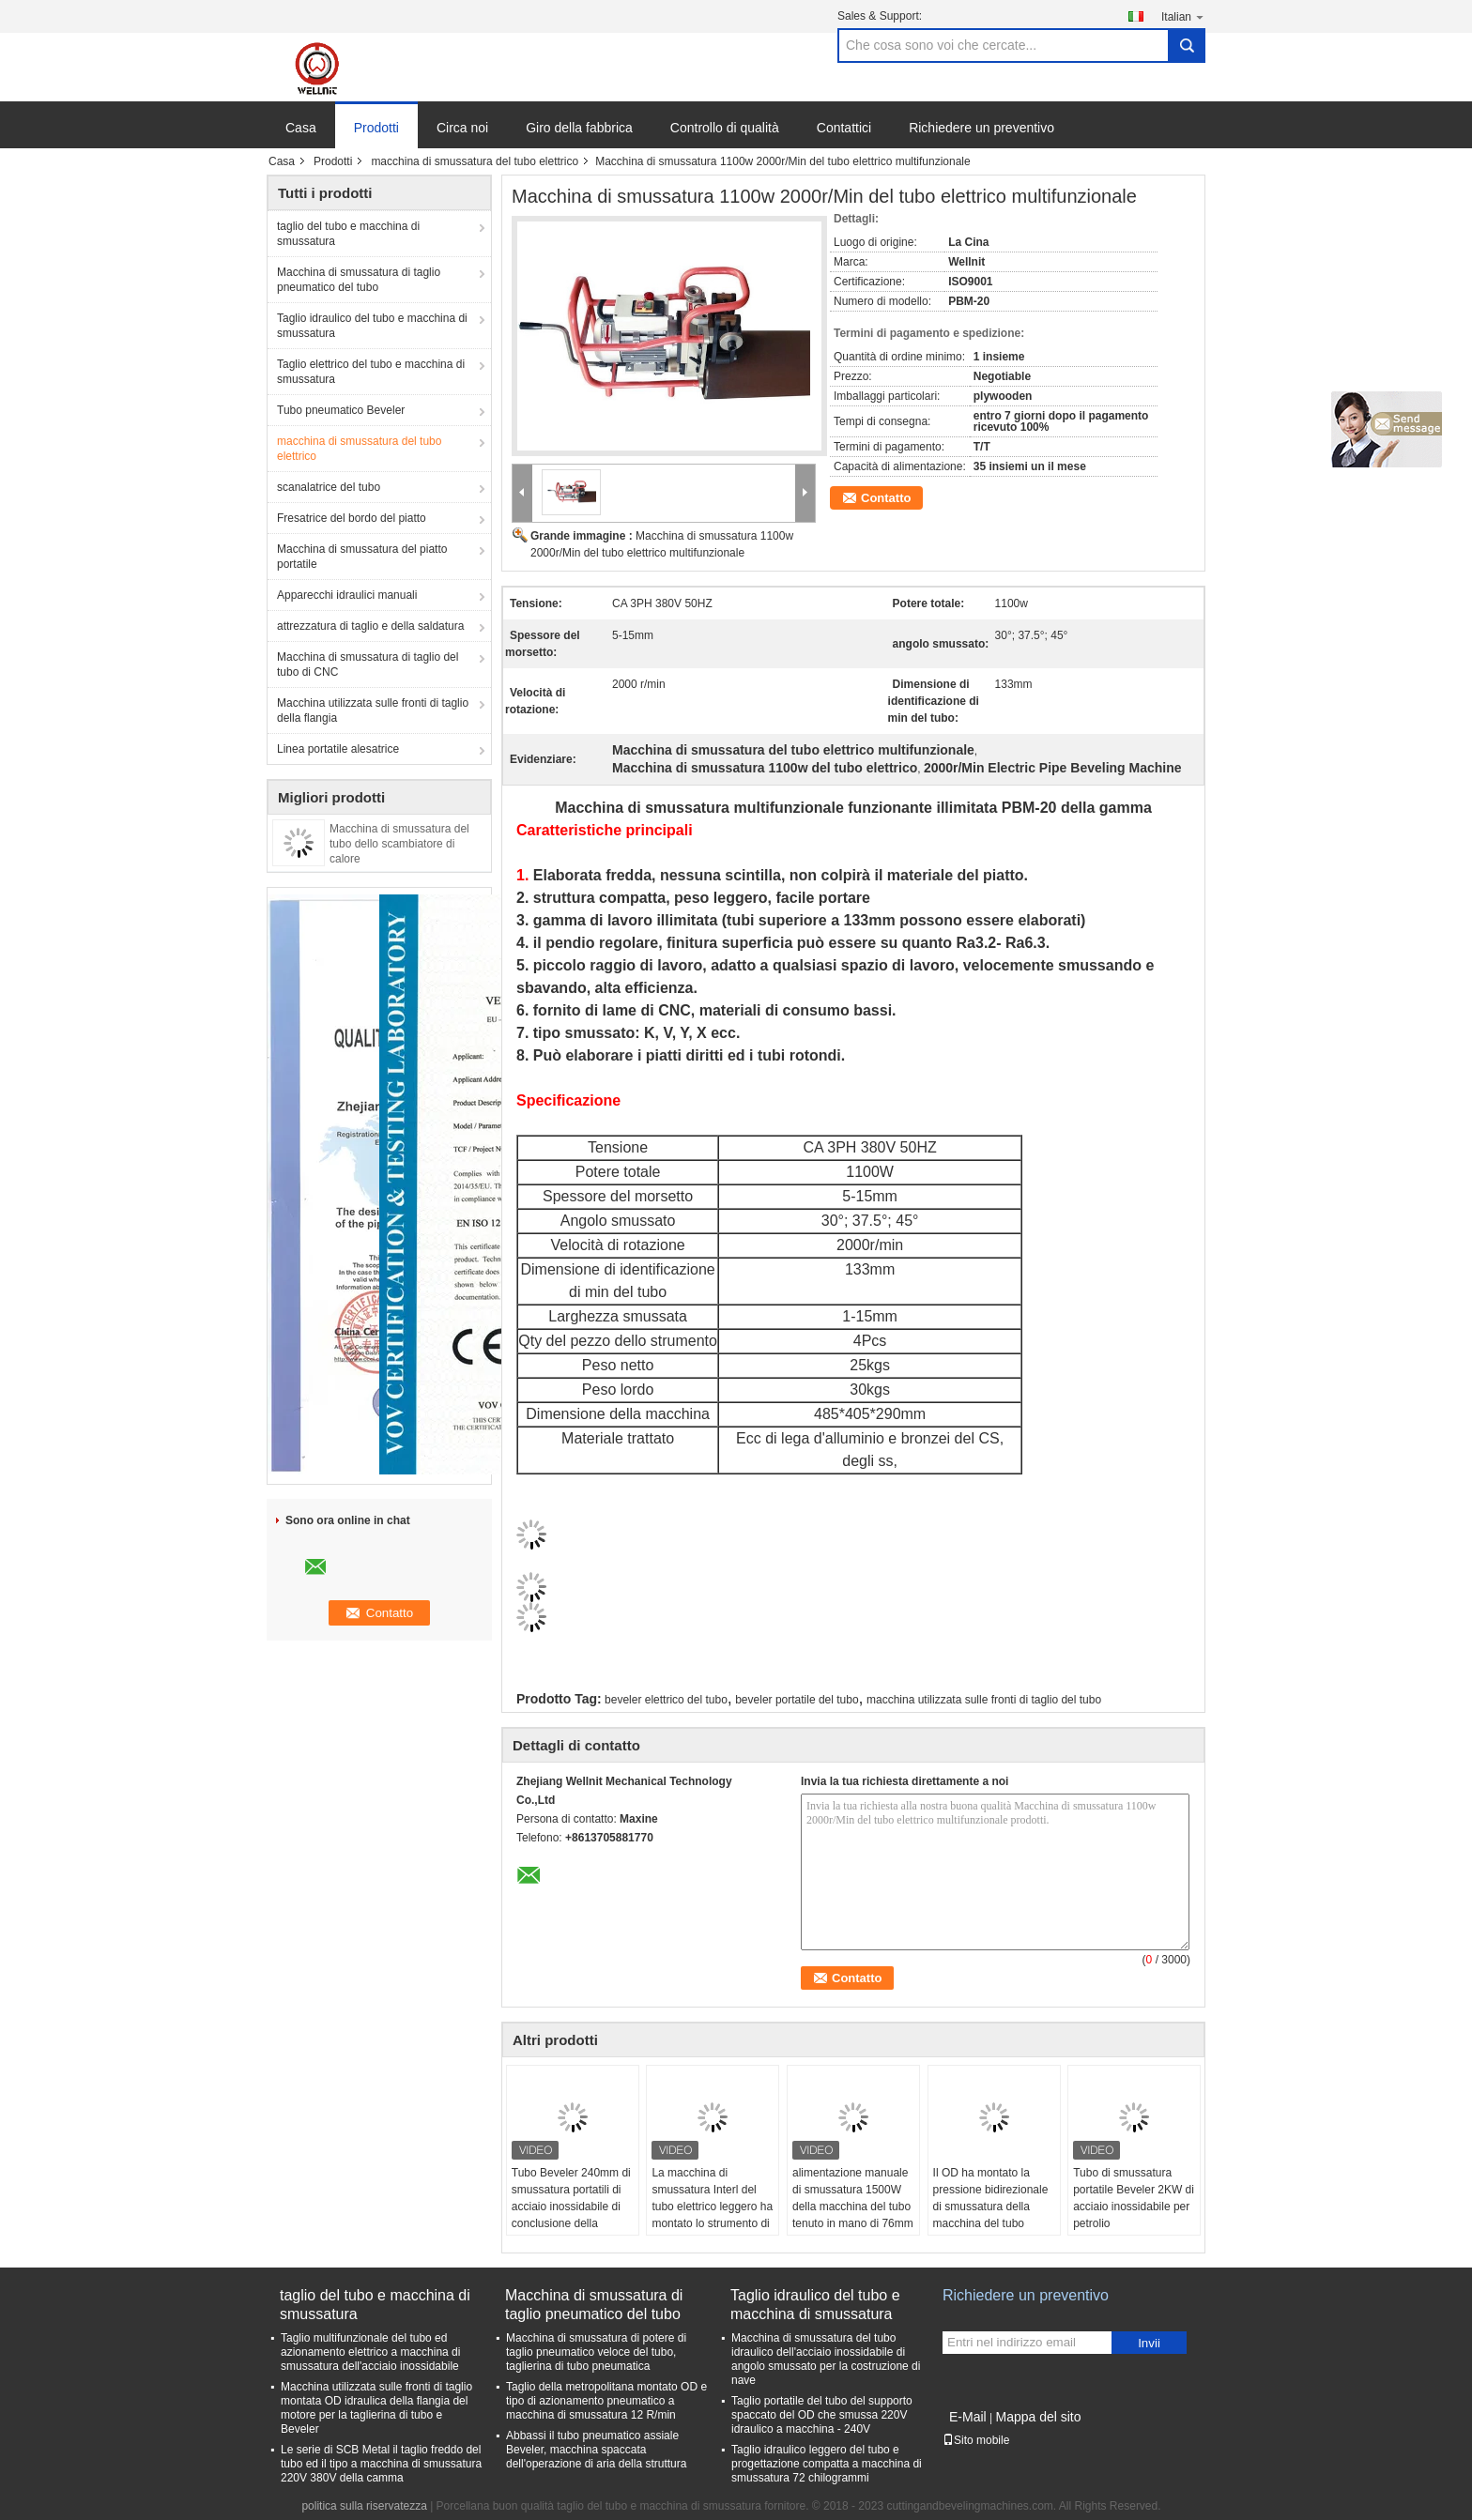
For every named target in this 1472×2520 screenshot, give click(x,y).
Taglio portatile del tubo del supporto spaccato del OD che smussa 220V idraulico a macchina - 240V (821, 2415)
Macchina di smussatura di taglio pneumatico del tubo (358, 280)
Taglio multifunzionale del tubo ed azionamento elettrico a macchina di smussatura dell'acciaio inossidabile (370, 2352)
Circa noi (462, 127)
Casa (300, 127)
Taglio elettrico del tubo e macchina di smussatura (371, 372)
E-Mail (968, 2416)
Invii (1149, 2343)
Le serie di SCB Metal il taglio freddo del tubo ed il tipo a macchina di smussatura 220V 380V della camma (381, 2463)
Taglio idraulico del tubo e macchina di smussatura (372, 326)
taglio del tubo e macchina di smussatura (348, 234)
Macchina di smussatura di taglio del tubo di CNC (367, 664)
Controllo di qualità (724, 127)
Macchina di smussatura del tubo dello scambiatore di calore (399, 843)
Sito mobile (976, 2440)
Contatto (886, 498)
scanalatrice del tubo (328, 487)
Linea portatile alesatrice (338, 749)
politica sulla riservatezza (363, 2505)
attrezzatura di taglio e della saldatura (370, 626)
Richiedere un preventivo (981, 127)
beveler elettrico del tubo (666, 1699)
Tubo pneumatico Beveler (341, 410)
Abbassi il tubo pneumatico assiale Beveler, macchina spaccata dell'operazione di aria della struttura (596, 2449)
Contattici (844, 127)
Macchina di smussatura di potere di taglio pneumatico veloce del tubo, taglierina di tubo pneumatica (596, 2352)
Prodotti (376, 127)
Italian (1183, 16)
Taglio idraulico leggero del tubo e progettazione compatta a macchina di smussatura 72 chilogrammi (826, 2463)
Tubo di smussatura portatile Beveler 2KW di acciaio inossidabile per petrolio (1133, 2198)
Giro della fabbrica (579, 127)
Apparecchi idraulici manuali (347, 595)
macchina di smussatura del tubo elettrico (474, 161)
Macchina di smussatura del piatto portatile (362, 556)
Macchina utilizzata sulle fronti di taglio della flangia (372, 710)
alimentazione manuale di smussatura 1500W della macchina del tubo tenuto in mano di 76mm (852, 2198)
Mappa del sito (1038, 2416)
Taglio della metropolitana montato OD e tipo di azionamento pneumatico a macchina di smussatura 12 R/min (606, 2400)
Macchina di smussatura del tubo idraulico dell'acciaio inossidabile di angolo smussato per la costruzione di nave (825, 2359)
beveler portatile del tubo (796, 1699)
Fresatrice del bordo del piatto (351, 518)
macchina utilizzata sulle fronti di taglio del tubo (983, 1699)
